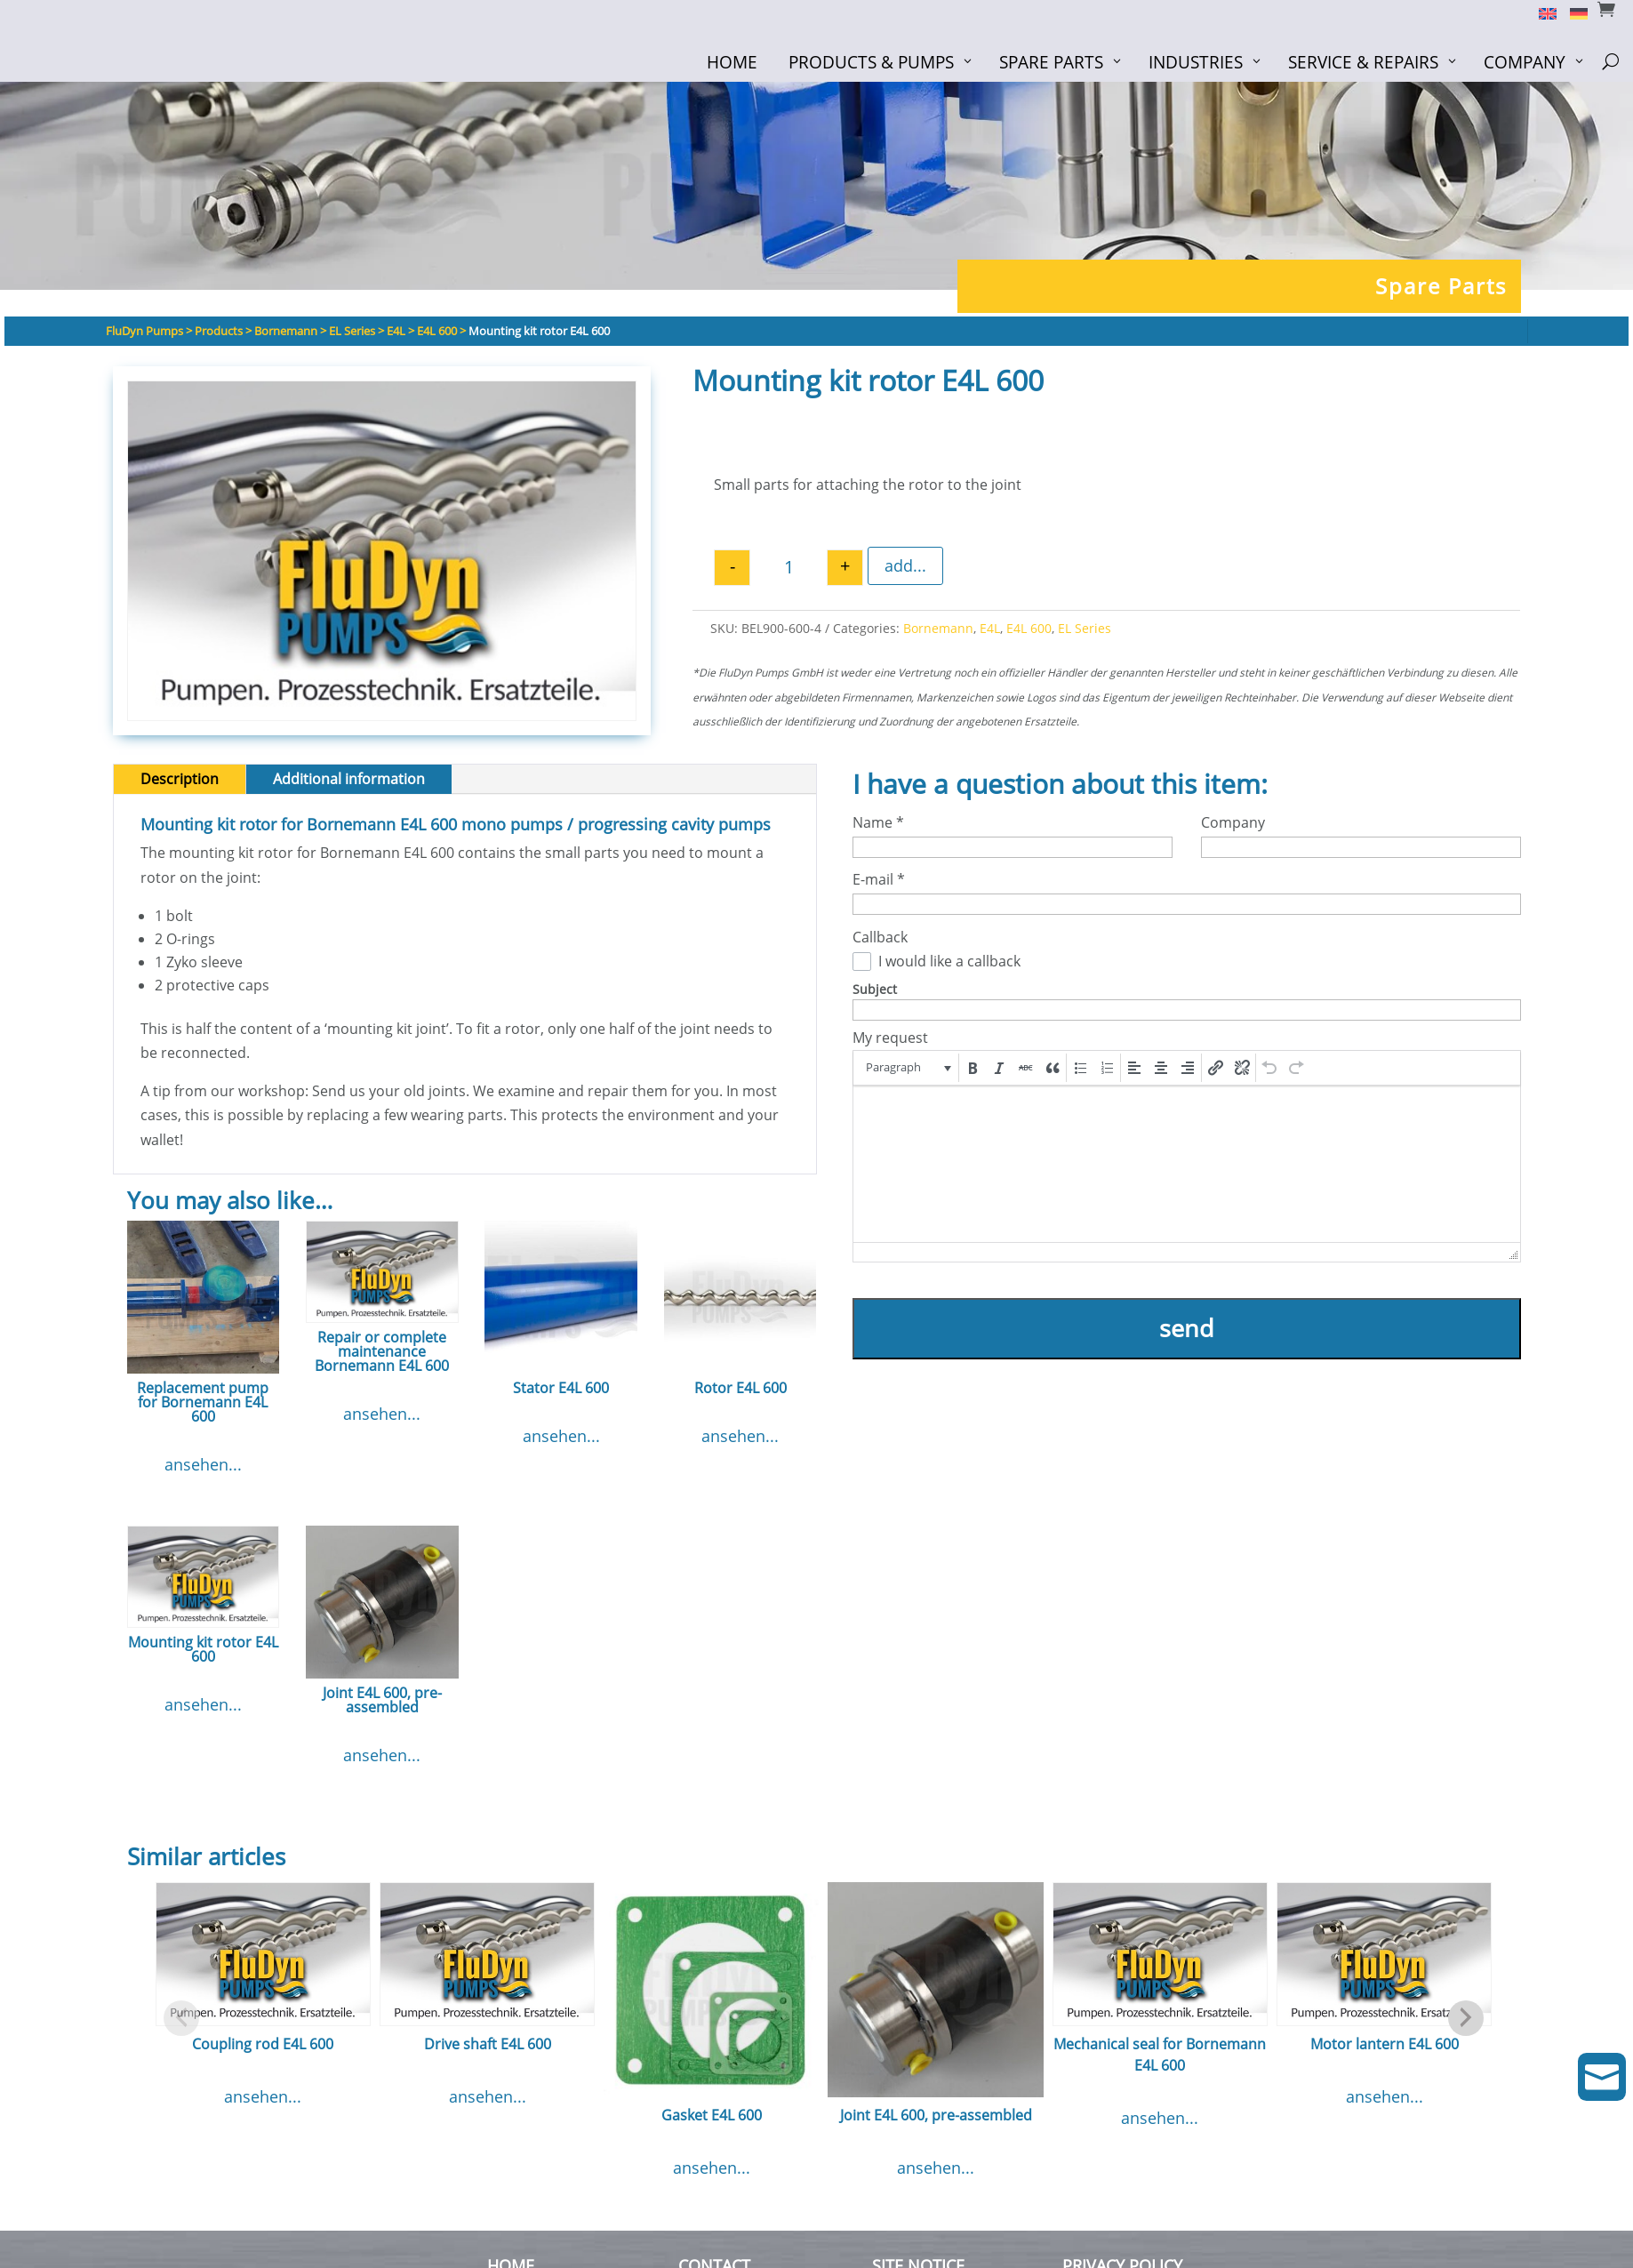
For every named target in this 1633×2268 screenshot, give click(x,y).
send (1186, 1327)
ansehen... (203, 1464)
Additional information (349, 779)
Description (179, 779)
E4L (990, 628)
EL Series (1084, 628)
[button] (907, 1067)
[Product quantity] (788, 567)
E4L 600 (1029, 628)
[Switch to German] (1572, 12)
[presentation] (907, 1067)
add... (905, 565)
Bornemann (938, 628)
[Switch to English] (1541, 12)
